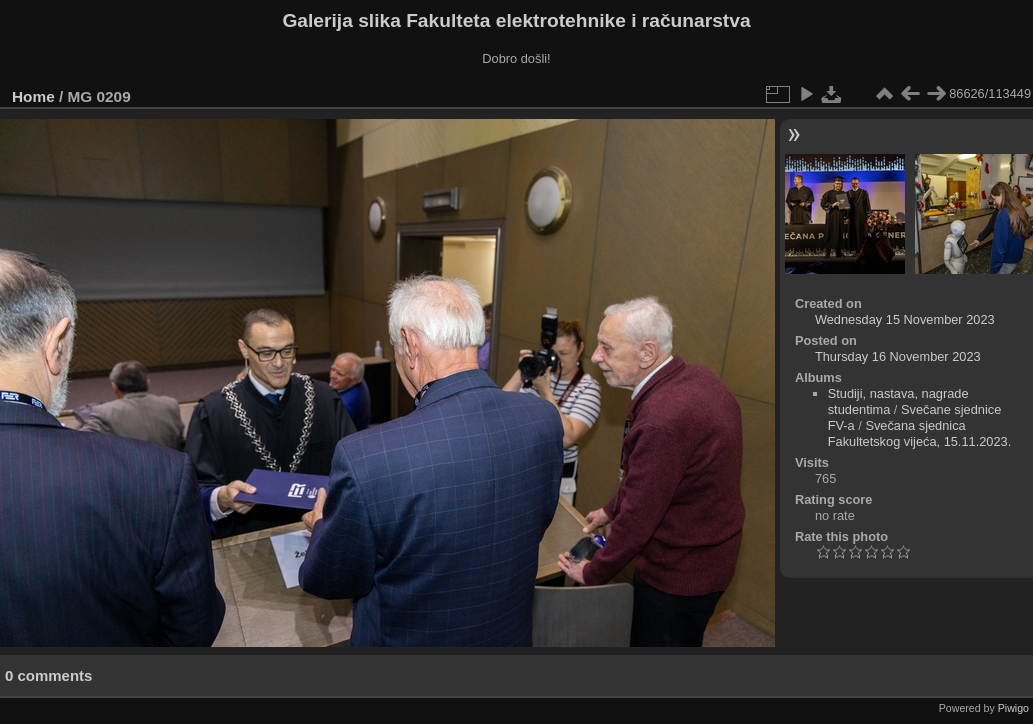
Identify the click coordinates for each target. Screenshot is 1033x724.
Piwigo (1013, 708)
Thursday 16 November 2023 (898, 356)
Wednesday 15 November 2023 (905, 319)
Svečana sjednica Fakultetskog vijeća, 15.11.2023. (920, 433)
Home (33, 96)
